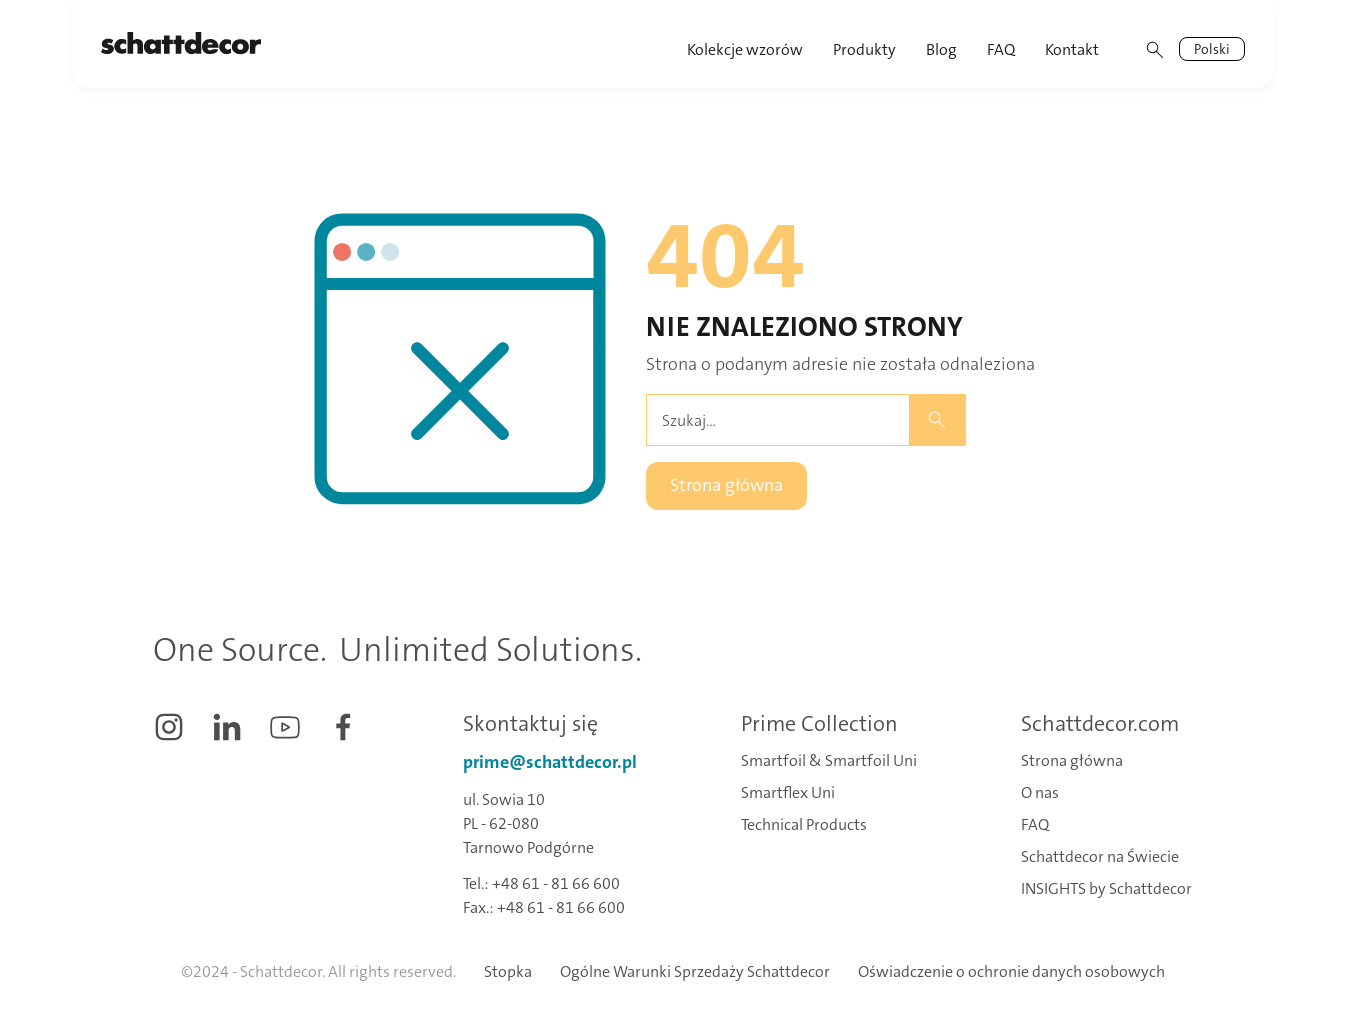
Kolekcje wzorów (745, 49)
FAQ (1001, 49)
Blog (941, 49)
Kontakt (1072, 49)
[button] (865, 44)
